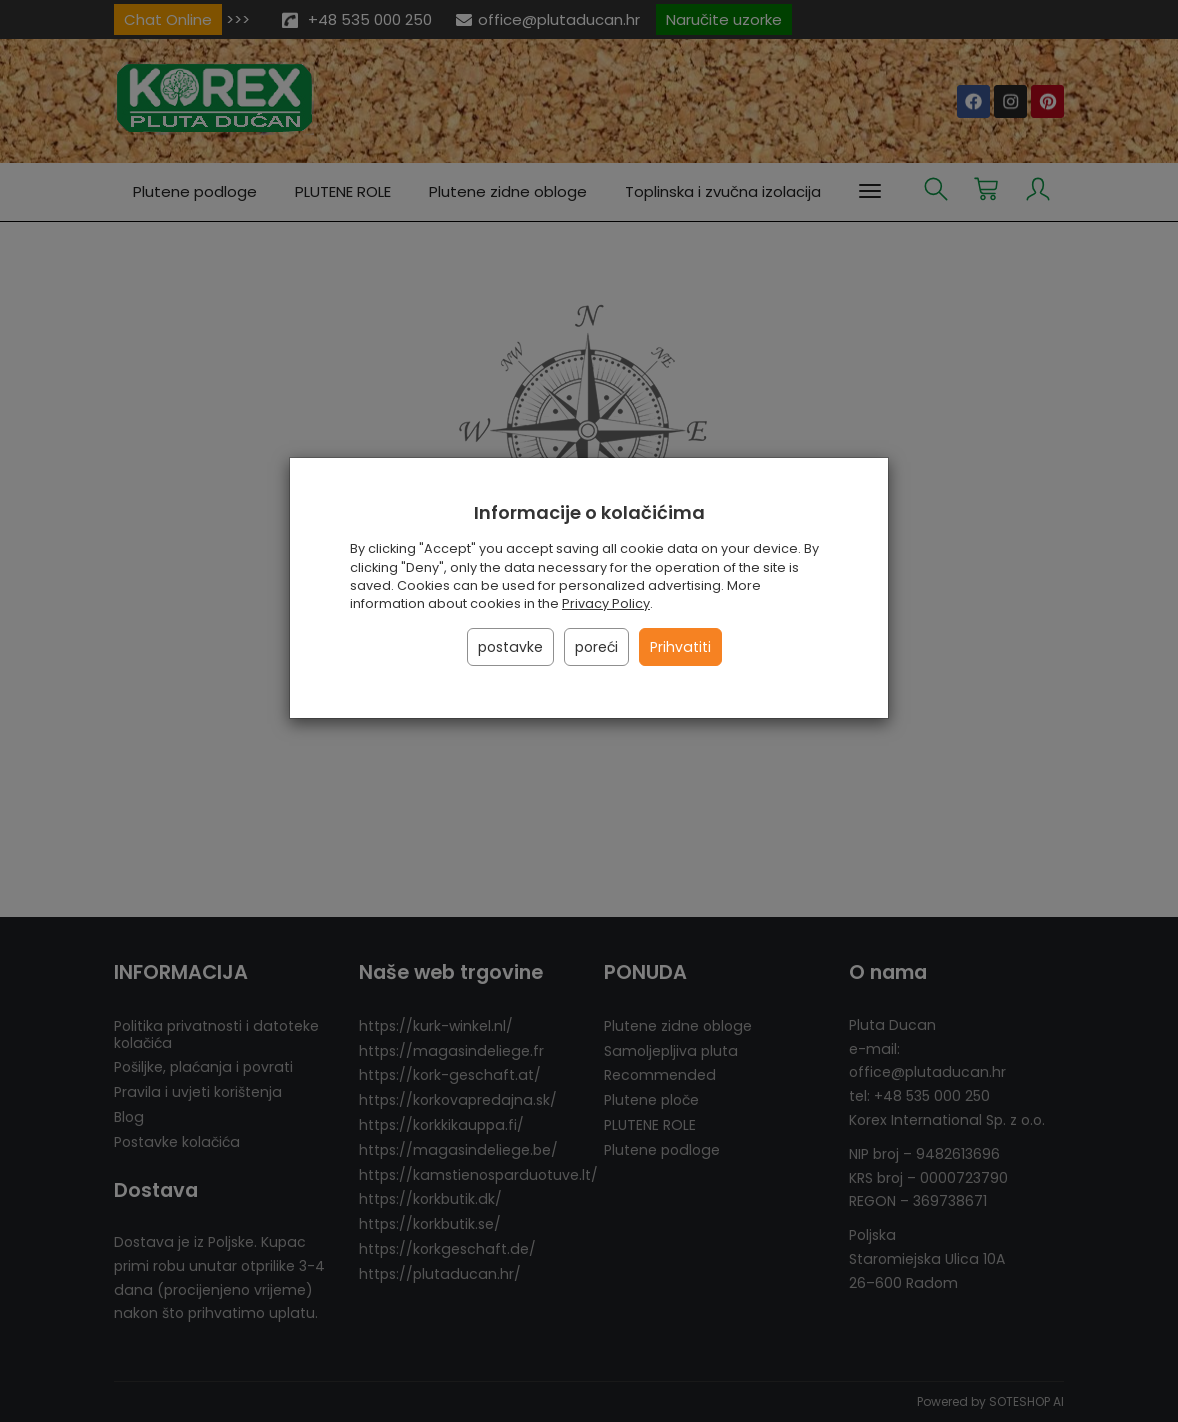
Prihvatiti (680, 647)
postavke (510, 647)
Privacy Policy (606, 603)
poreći (596, 647)
